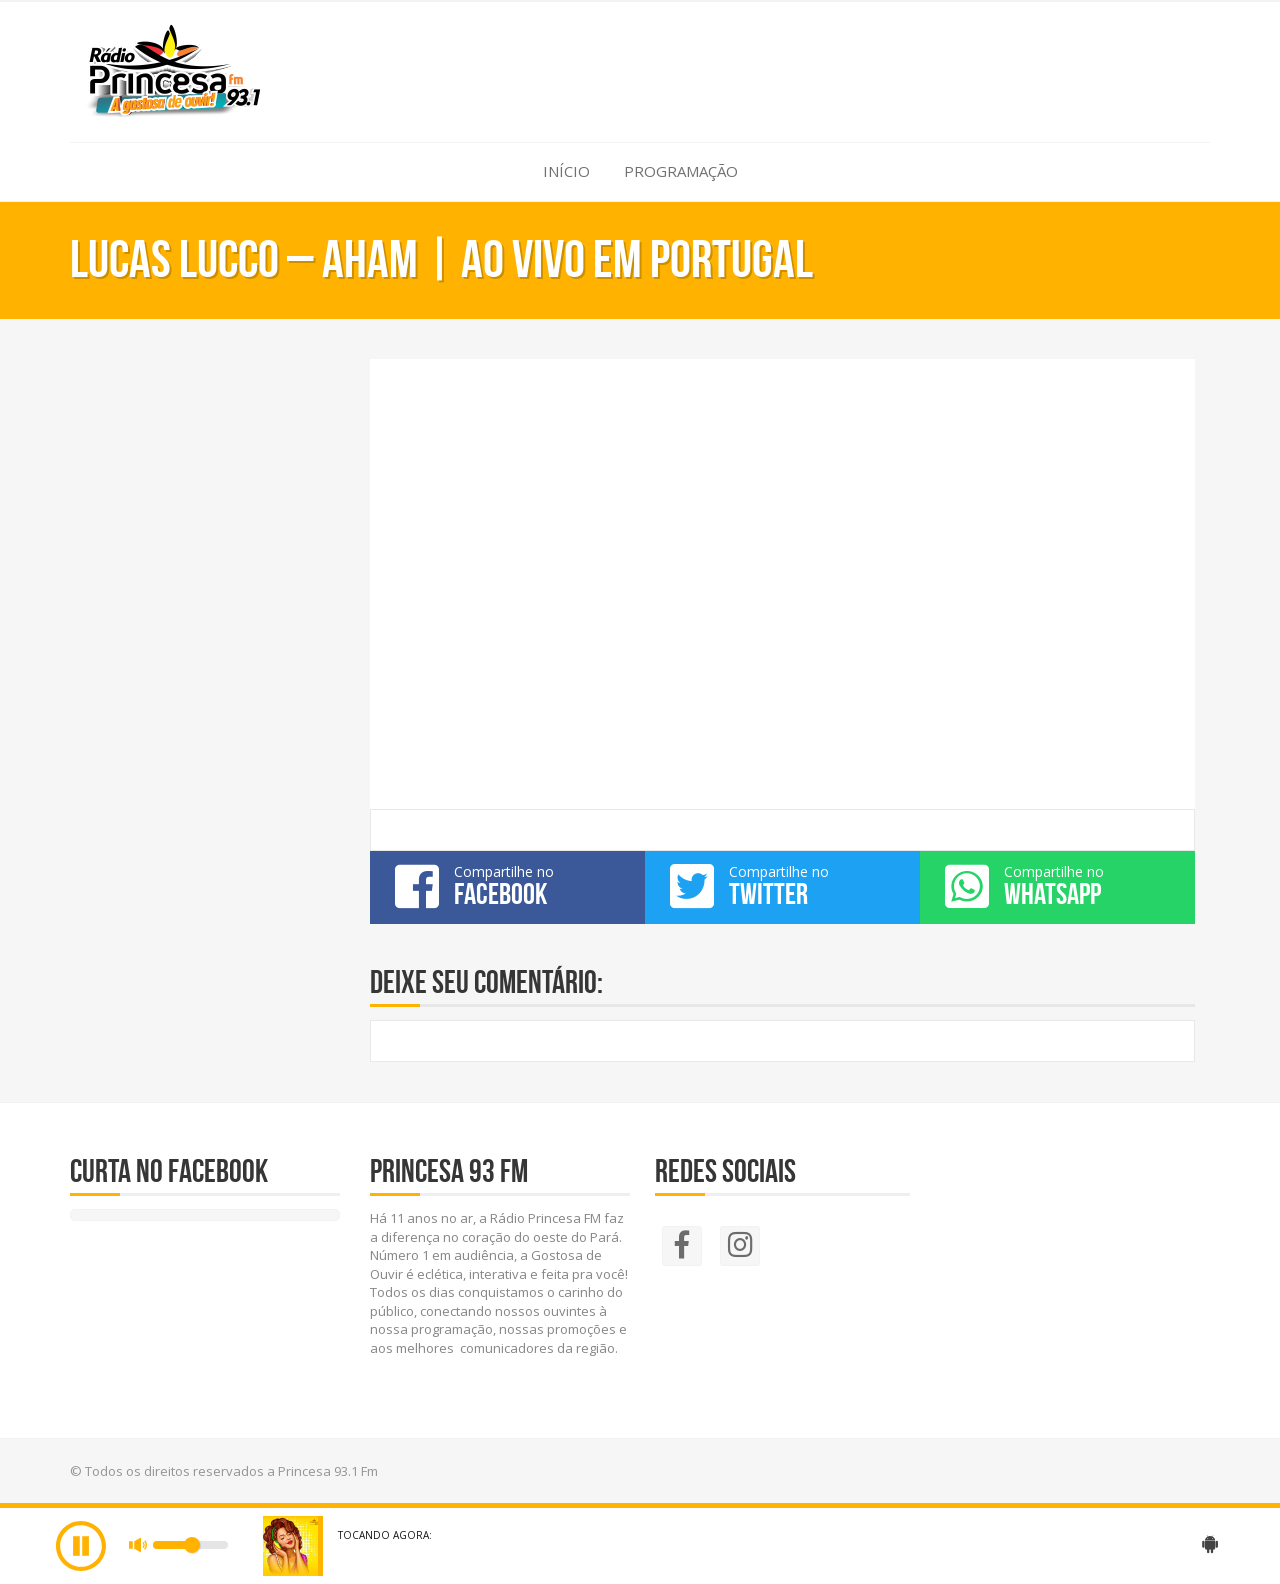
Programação (681, 171)
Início (566, 171)
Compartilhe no (507, 886)
